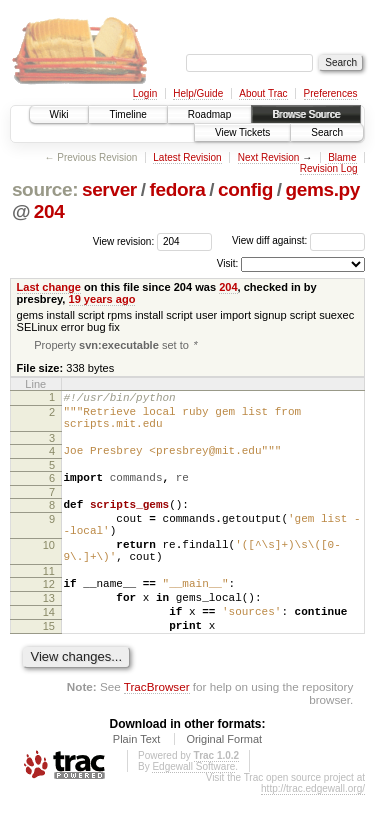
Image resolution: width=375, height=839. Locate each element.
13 (49, 633)
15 (49, 667)
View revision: (124, 240)
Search (327, 132)
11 (49, 603)
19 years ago (102, 299)
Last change (49, 287)
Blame (342, 157)
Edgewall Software (193, 810)
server (109, 189)
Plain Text (137, 783)
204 (49, 211)
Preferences (331, 93)
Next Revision (269, 157)
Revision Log (329, 168)
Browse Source (306, 114)
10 (49, 571)
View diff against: (298, 240)
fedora (177, 189)
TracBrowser (157, 730)
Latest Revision (187, 157)
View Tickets (242, 132)
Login (145, 93)
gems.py (322, 189)
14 (49, 650)
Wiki (59, 114)
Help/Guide (198, 93)
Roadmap (209, 114)
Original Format (224, 783)
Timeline (127, 114)
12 (49, 616)
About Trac (263, 93)
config (245, 189)
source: (45, 189)
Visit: (228, 263)
